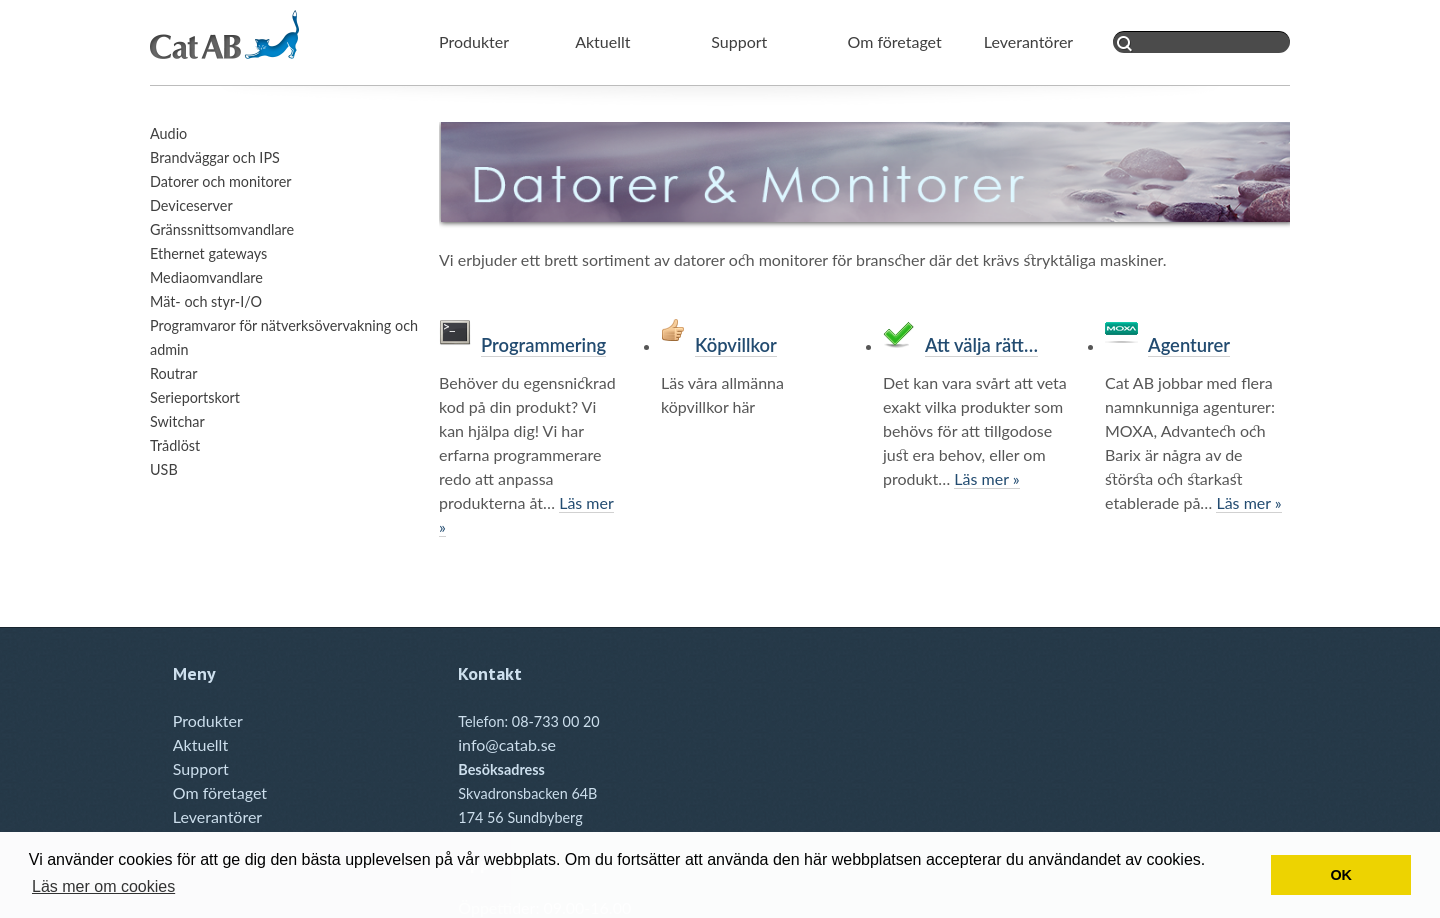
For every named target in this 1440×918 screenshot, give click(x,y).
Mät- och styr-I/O (206, 301)
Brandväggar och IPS (215, 157)
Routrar (173, 373)
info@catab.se (507, 744)
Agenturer (1189, 345)
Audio (168, 133)
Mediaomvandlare (206, 277)
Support (739, 41)
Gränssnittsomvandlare (222, 229)
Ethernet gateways (208, 253)
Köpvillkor (736, 345)
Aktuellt (602, 41)
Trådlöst (175, 445)
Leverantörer (1028, 41)
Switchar (177, 421)
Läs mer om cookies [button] (103, 886)
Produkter (474, 41)
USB (164, 469)
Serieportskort (195, 397)
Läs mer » (986, 478)
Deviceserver (191, 205)
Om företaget (895, 41)
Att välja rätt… (981, 345)
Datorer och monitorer (221, 181)
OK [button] (1341, 875)
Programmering (543, 345)
